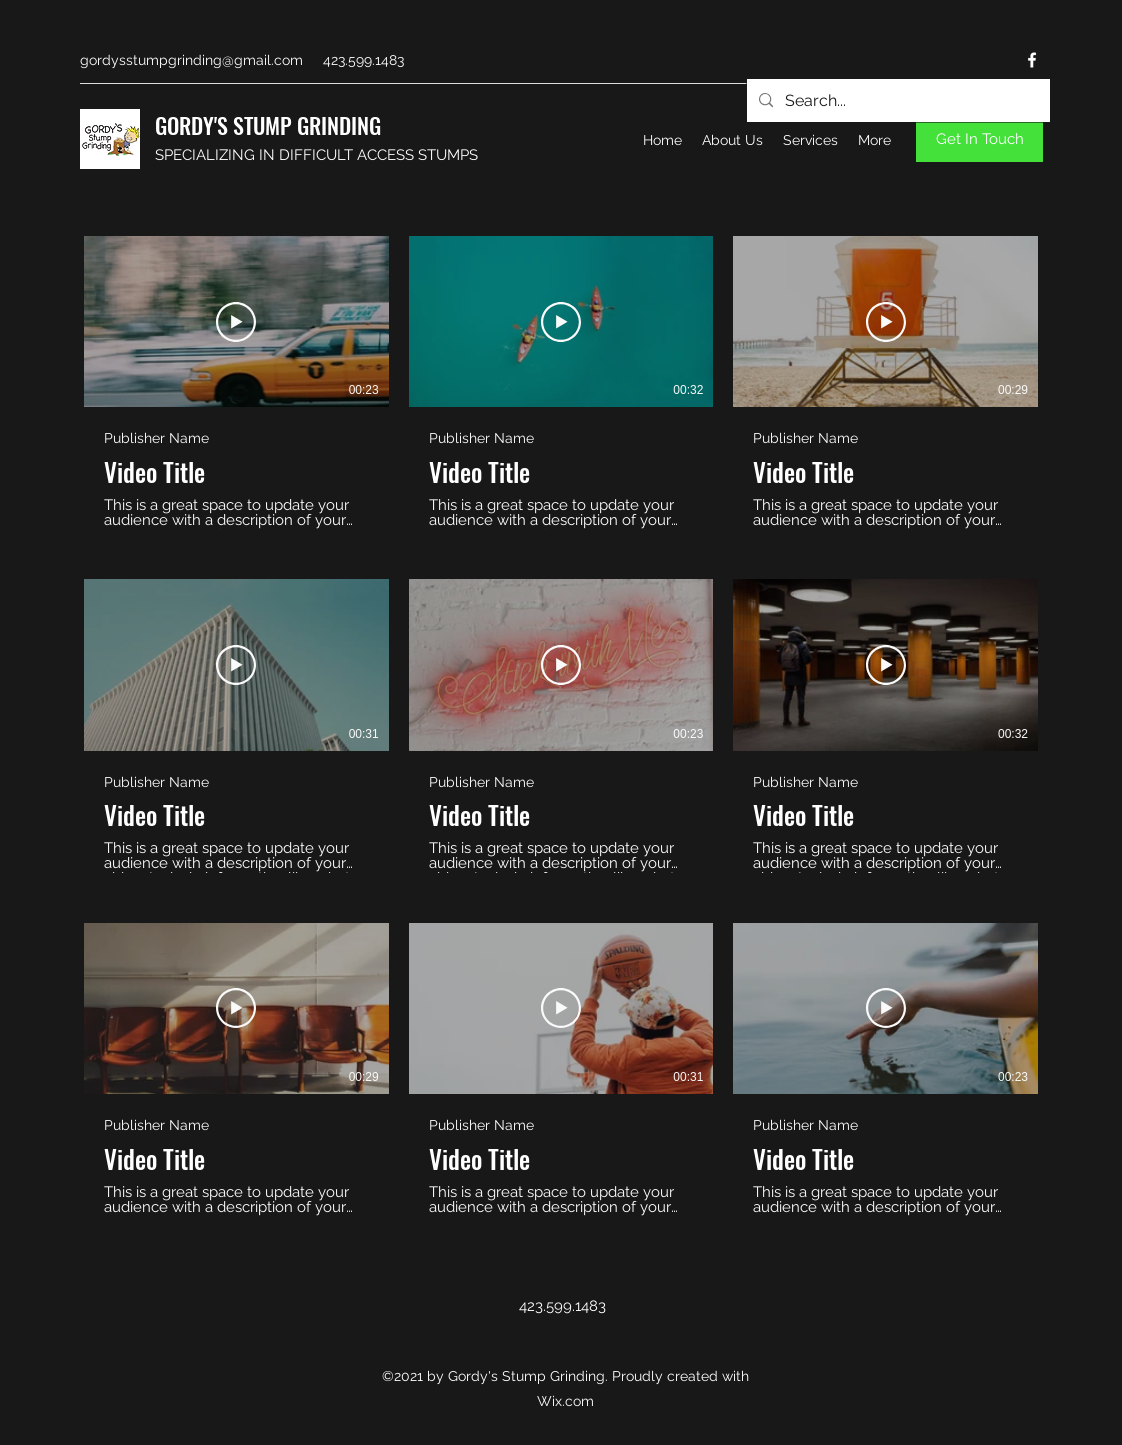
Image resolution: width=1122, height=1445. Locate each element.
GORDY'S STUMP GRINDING (268, 125)
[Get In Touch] (979, 139)
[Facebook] (1032, 60)
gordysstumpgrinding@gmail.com (191, 60)
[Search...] (896, 101)
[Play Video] (236, 322)
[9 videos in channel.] (561, 726)
